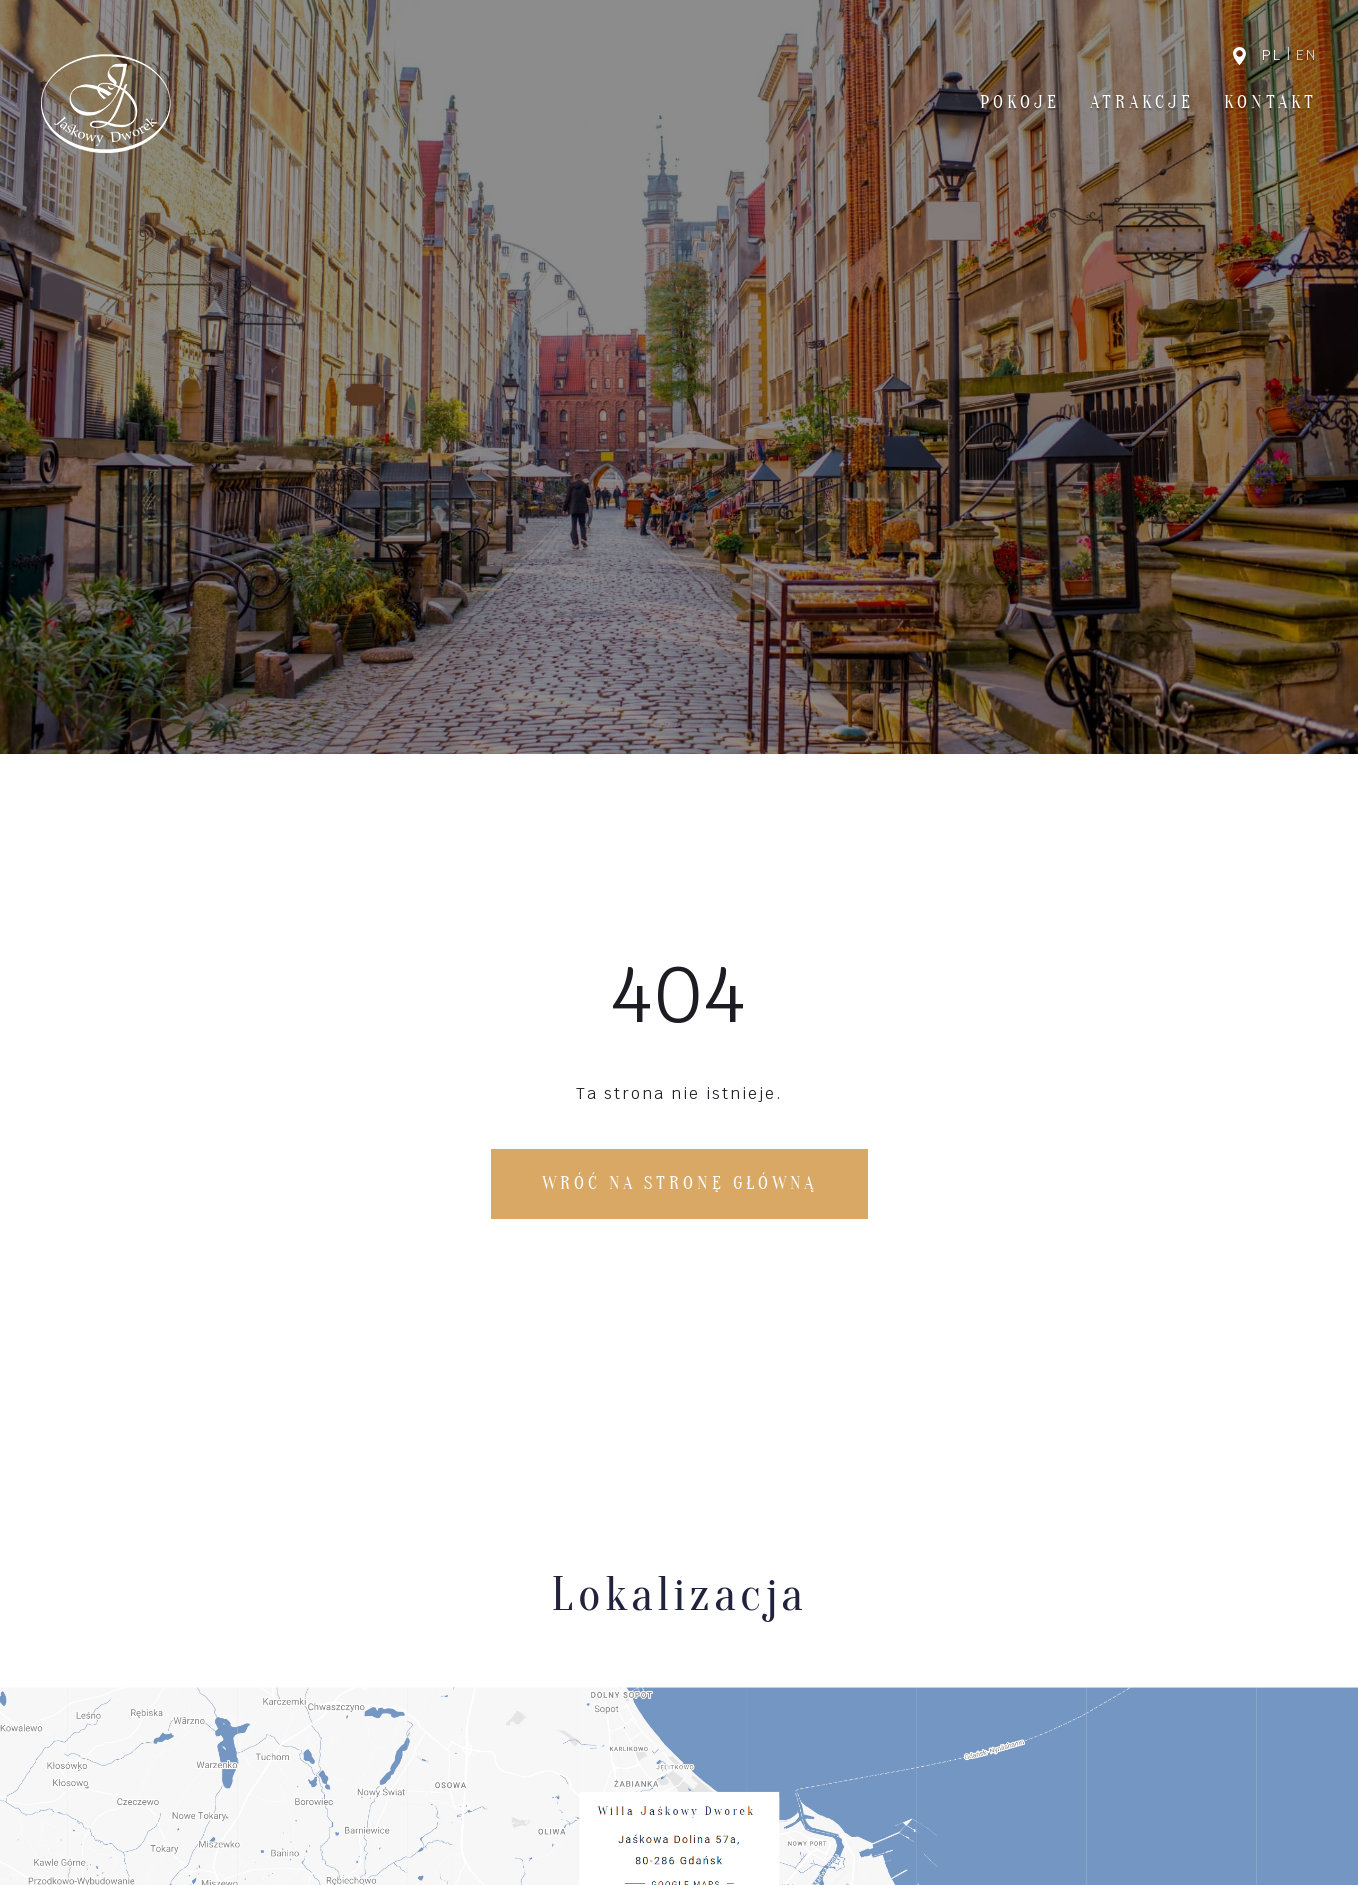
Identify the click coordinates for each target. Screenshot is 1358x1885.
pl (1272, 55)
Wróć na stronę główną (679, 1183)
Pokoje (1020, 102)
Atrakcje (1142, 102)
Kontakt (1270, 102)
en (1306, 55)
